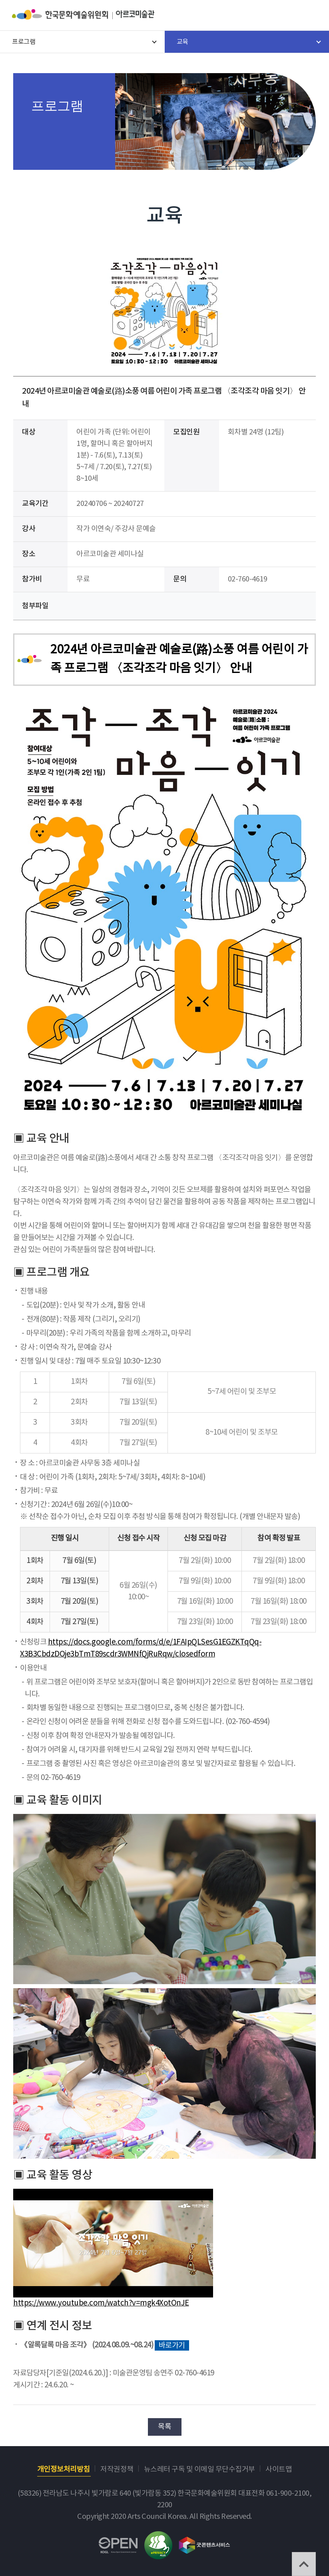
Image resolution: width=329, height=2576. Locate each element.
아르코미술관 (135, 14)
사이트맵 (278, 2469)
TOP (304, 2564)
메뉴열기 (311, 16)
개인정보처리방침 (63, 2469)
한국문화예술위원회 (64, 14)
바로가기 (172, 2345)
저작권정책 (117, 2469)
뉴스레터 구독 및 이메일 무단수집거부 (199, 2469)
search (289, 16)
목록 (164, 2427)
